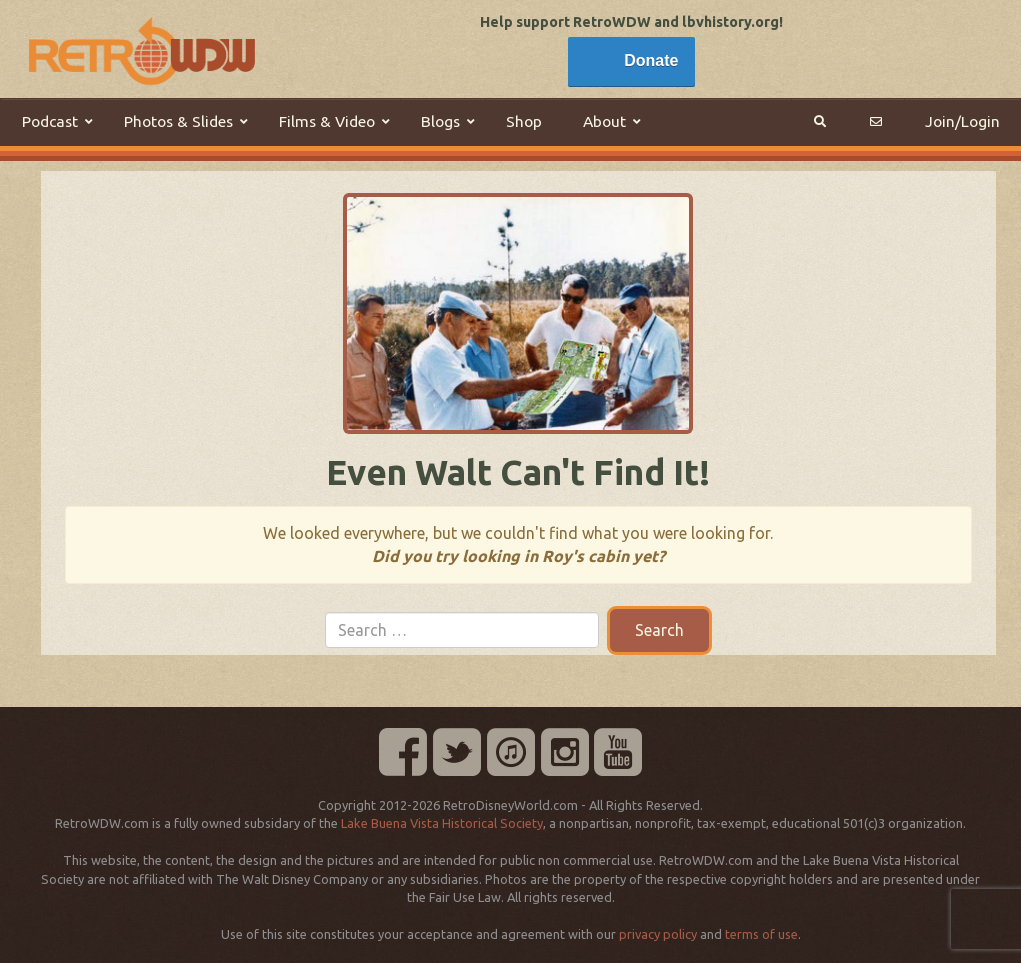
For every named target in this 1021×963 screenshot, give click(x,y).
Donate (651, 60)
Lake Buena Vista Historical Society (442, 823)
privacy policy (658, 934)
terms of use (761, 934)
